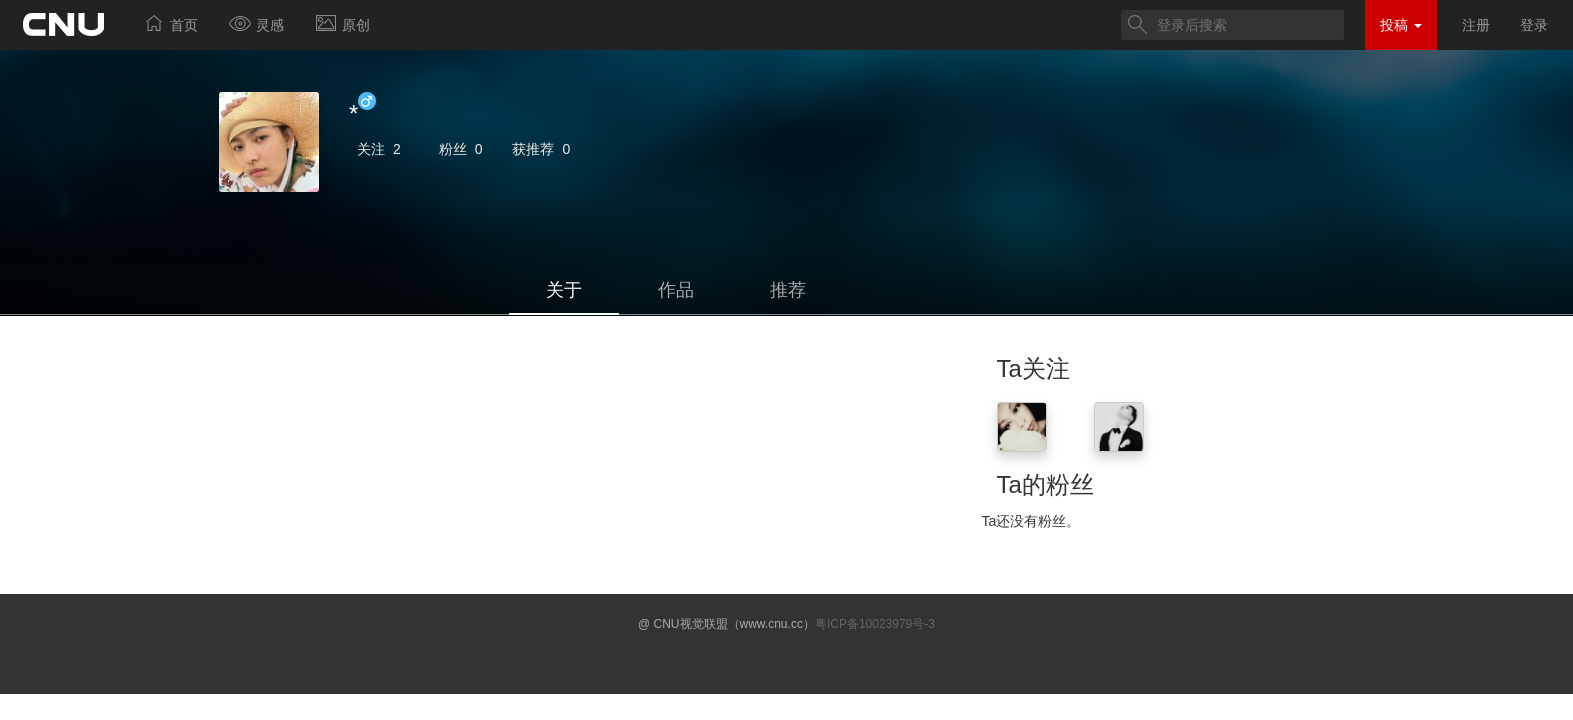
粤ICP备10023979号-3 (875, 624)
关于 (564, 290)
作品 (676, 290)
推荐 (788, 290)
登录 (1534, 25)
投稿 (1401, 25)
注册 (1476, 25)
